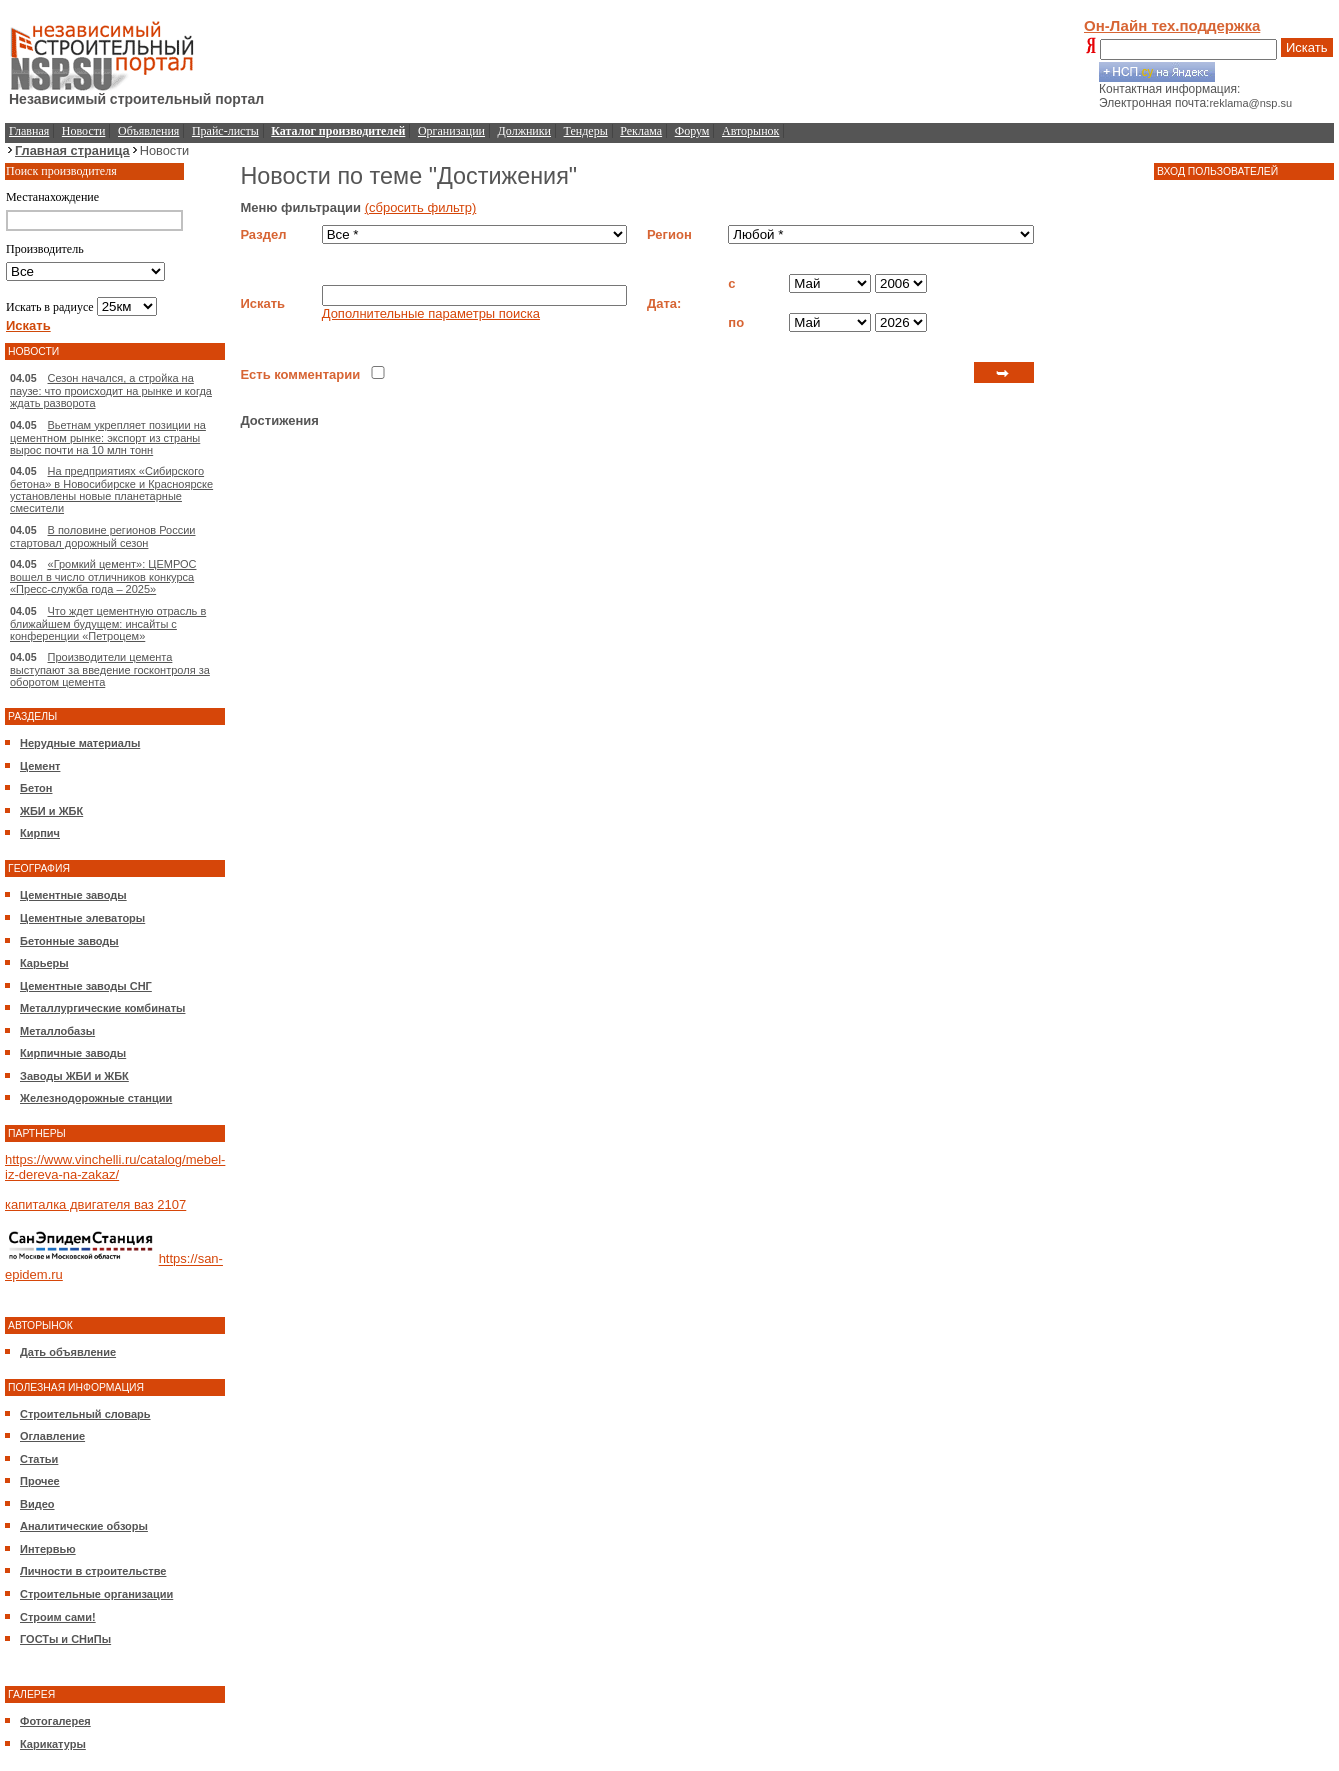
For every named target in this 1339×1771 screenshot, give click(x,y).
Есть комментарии (300, 374)
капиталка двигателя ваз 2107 (95, 1204)
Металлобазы (57, 1031)
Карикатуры (53, 1744)
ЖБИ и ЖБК (51, 811)
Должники (524, 131)
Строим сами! (58, 1617)
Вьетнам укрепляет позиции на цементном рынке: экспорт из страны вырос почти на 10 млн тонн (108, 437)
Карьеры (44, 963)
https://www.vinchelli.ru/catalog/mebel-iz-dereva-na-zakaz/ (115, 1167)
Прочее (40, 1481)
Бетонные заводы (69, 941)
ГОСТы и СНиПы (65, 1639)
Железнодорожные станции (96, 1098)
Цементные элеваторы (82, 918)
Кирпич (40, 833)
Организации (451, 131)
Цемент (40, 766)
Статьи (39, 1459)
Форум (692, 131)
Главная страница (72, 150)
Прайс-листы (225, 131)
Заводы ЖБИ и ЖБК (74, 1076)
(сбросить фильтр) (421, 207)
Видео (37, 1504)
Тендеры (586, 131)
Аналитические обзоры (84, 1526)
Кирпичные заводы (73, 1053)
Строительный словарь (85, 1414)
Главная (29, 131)
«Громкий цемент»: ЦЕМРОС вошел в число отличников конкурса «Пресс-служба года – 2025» (103, 576)
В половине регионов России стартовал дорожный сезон (103, 536)
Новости (84, 131)
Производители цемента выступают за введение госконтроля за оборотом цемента (110, 669)
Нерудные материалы (80, 743)
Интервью (48, 1549)
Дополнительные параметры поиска (431, 313)
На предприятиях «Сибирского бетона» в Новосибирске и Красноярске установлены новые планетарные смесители (111, 489)
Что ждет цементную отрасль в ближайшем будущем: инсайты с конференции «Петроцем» (108, 623)
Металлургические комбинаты (102, 1008)
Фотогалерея (55, 1721)
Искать (1307, 47)
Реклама (641, 131)
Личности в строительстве (93, 1571)
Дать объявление (68, 1352)
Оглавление (52, 1436)
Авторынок (750, 131)
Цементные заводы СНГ (86, 986)
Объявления (148, 131)
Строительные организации (96, 1594)
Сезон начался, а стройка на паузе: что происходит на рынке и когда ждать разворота (111, 390)
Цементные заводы (73, 895)
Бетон (36, 788)
